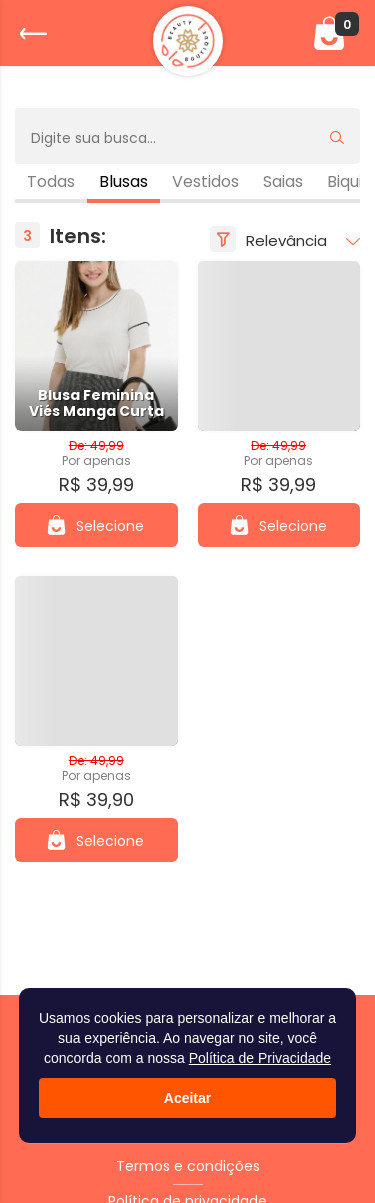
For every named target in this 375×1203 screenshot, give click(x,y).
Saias (283, 181)
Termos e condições (188, 1166)
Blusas (123, 181)
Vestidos (205, 181)
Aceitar (187, 1098)
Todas (51, 181)
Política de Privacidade (260, 1058)
